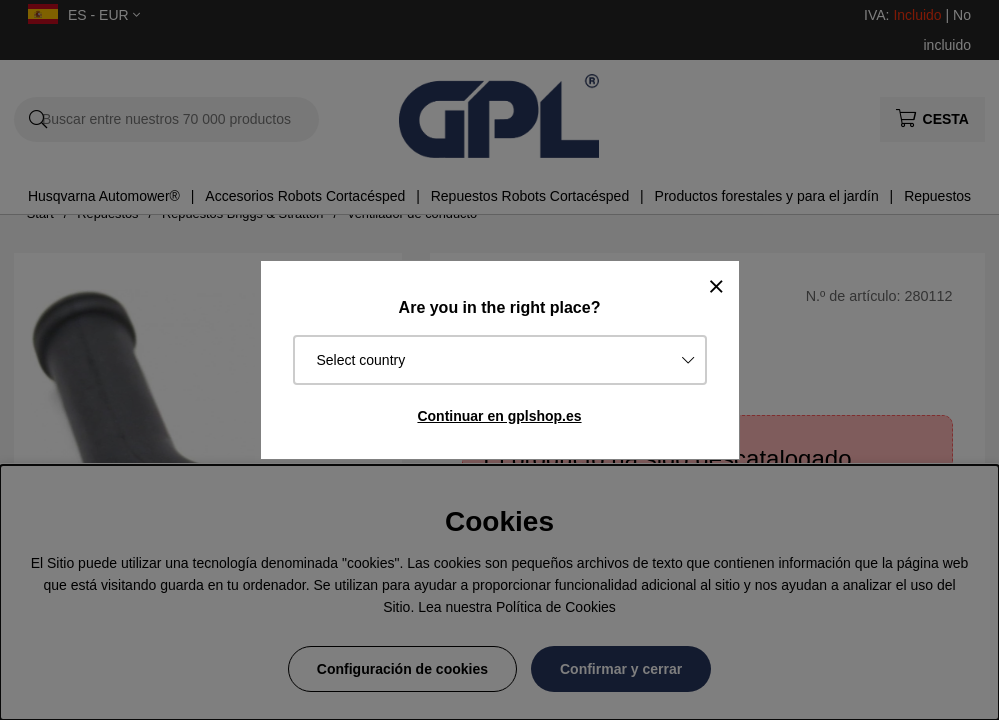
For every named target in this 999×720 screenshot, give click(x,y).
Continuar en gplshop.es (499, 416)
